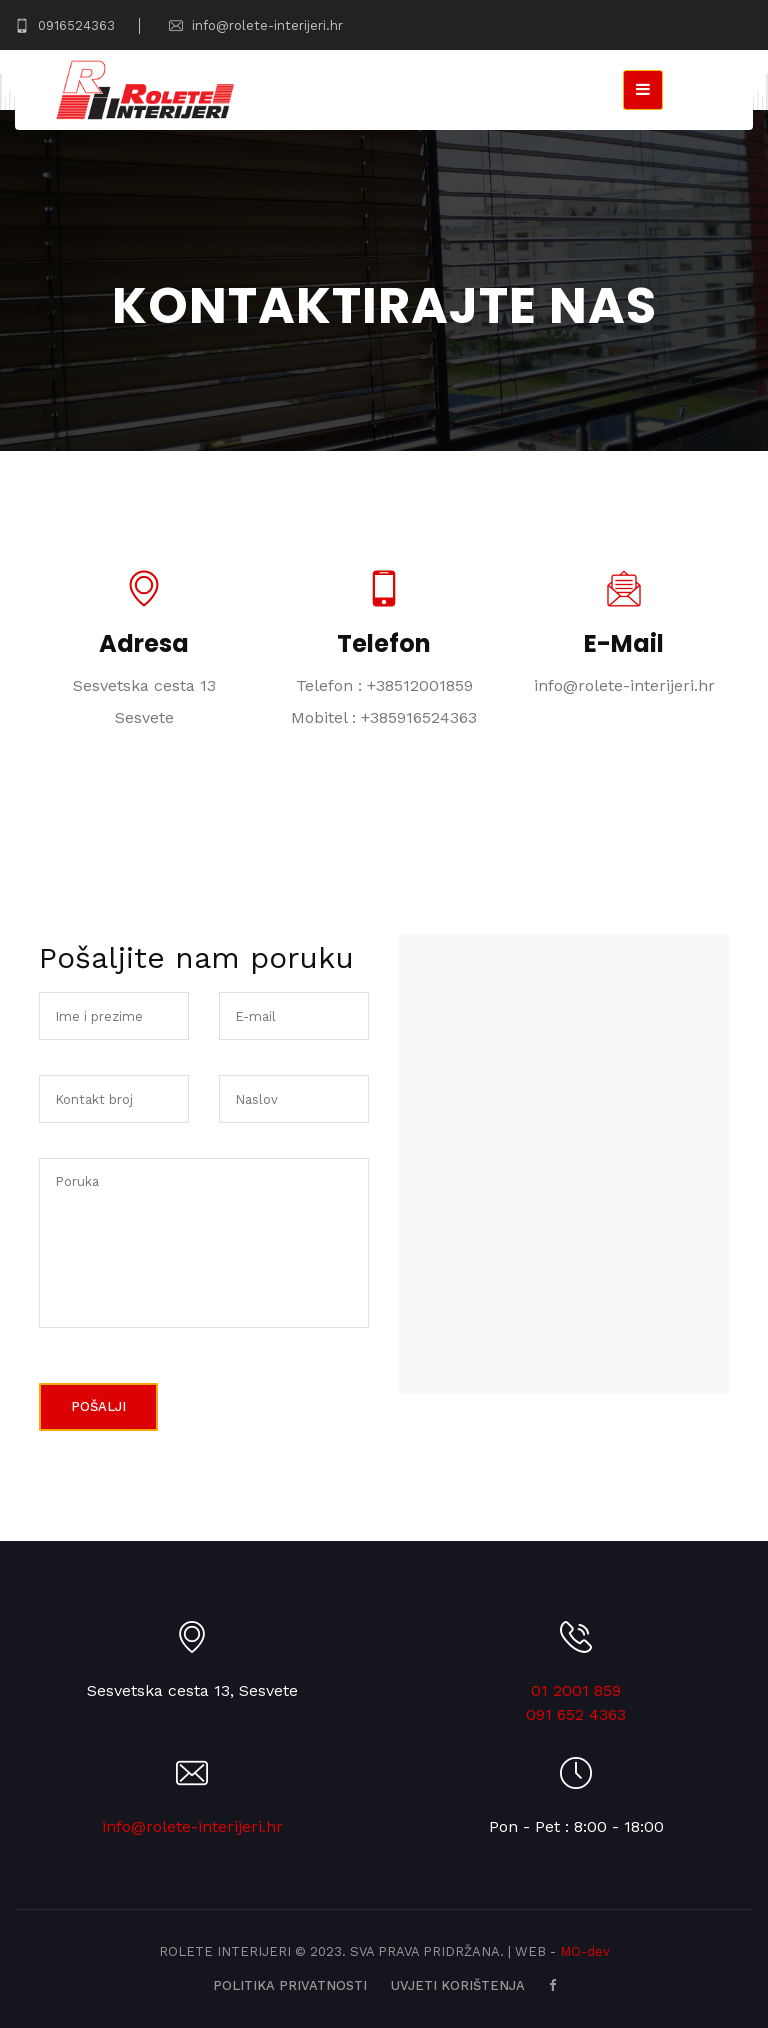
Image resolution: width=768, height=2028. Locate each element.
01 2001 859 (576, 1690)
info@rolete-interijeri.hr (256, 25)
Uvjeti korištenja (458, 1985)
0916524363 (65, 25)
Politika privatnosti (290, 1985)
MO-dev (585, 1951)
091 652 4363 (576, 1714)
